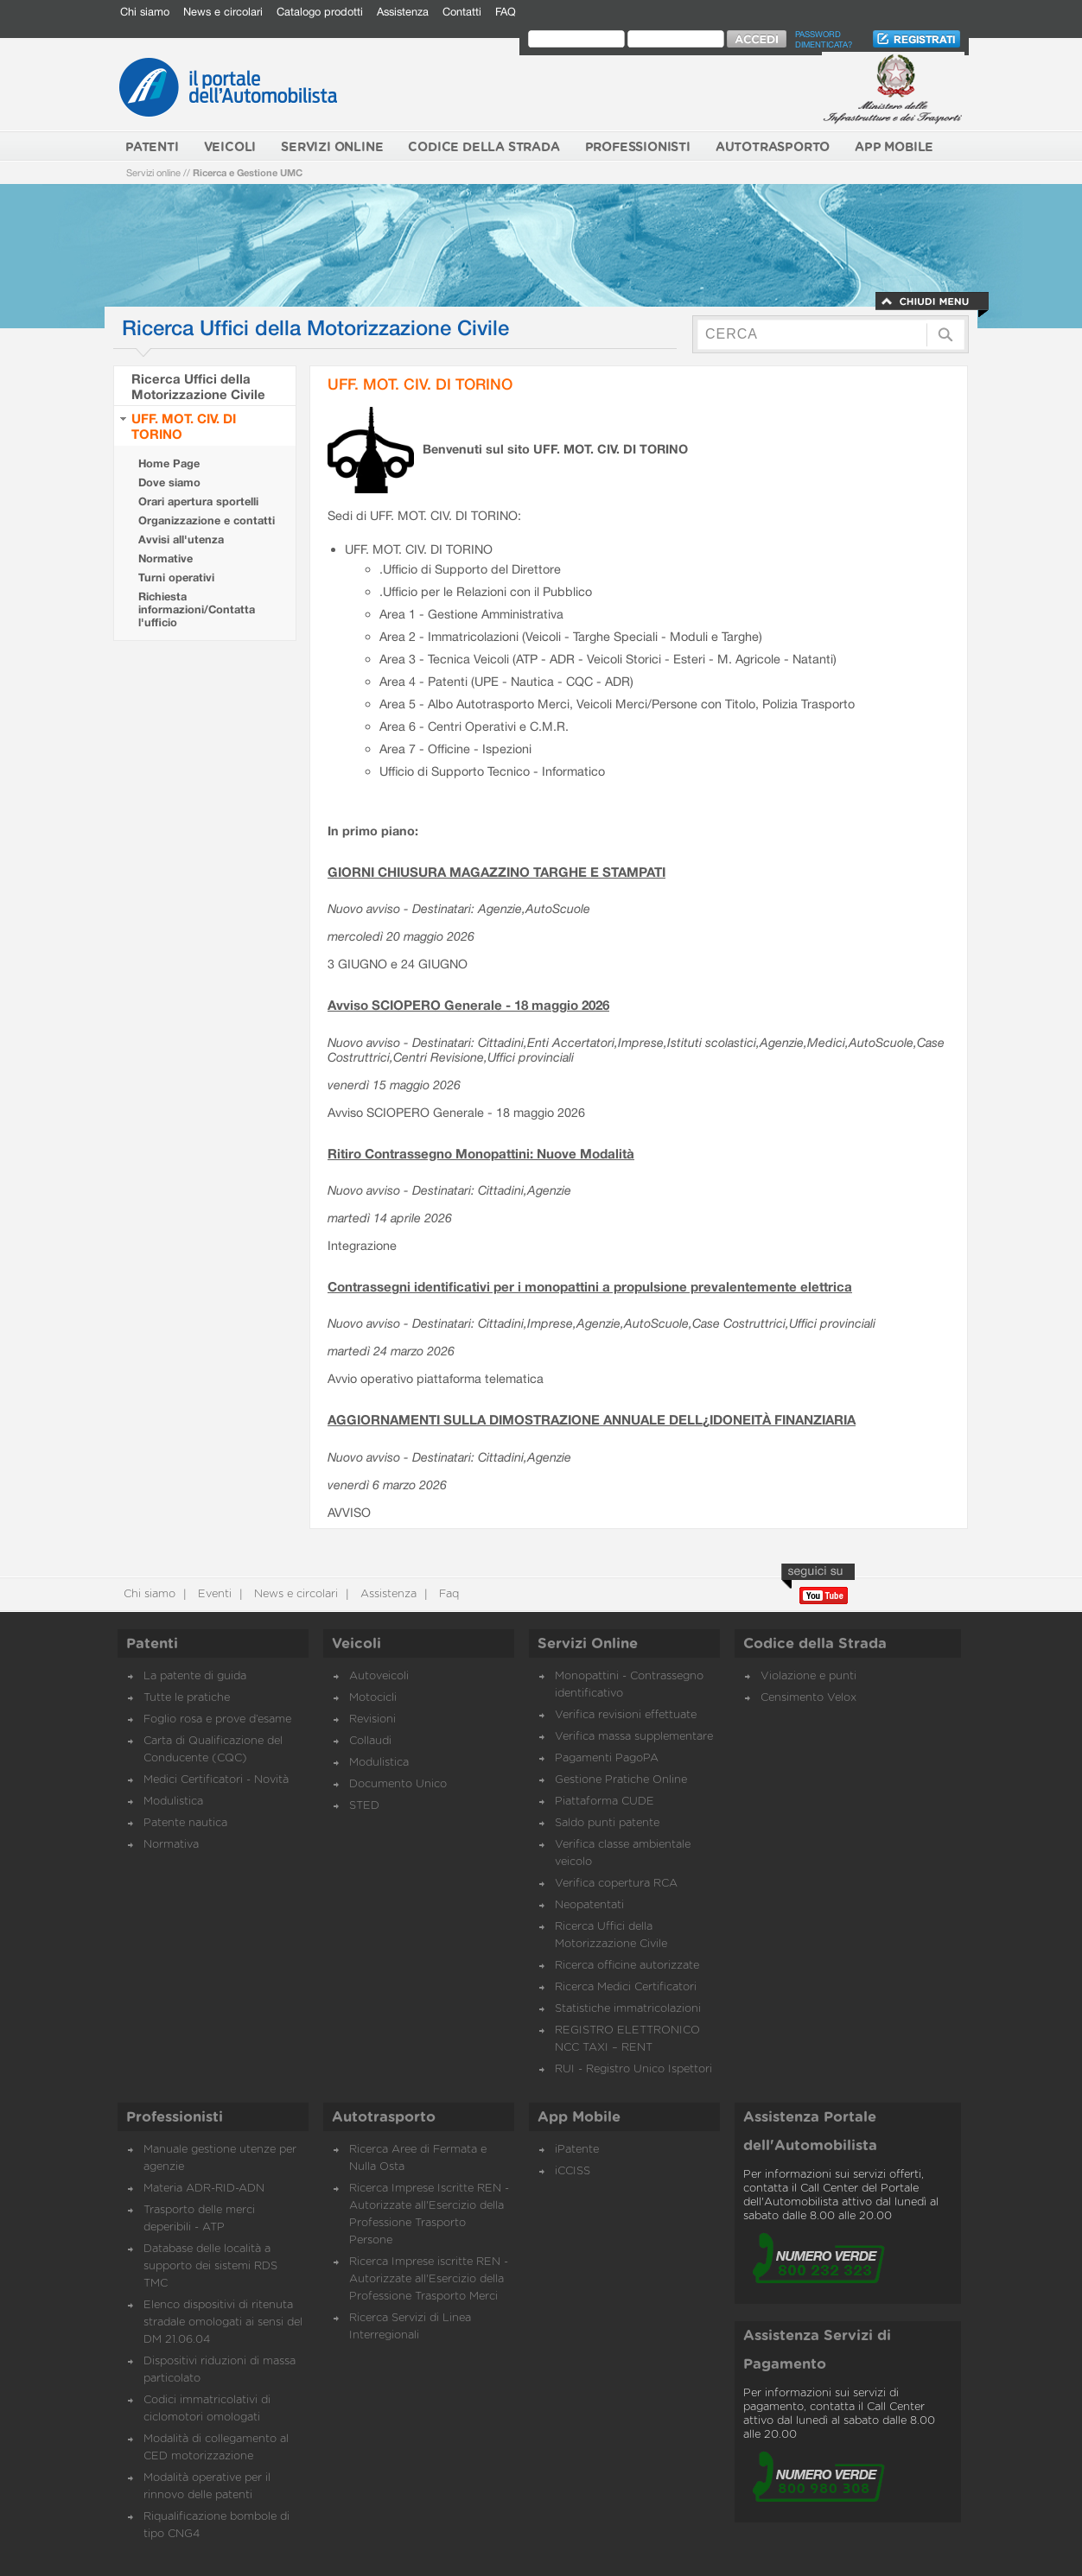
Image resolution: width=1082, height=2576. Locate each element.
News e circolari (223, 11)
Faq (447, 1594)
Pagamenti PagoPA (607, 1758)
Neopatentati (589, 1905)
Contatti (461, 11)
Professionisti (174, 2117)
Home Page (169, 463)
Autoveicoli (379, 1676)
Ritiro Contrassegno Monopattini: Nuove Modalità (481, 1153)
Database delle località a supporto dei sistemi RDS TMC (210, 2266)
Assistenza (403, 11)
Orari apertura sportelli (198, 501)
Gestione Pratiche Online (621, 1780)
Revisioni (372, 1719)
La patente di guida (194, 1676)
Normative (165, 558)
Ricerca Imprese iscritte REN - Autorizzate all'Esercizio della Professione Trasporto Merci (428, 2279)
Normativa (171, 1844)
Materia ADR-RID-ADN (203, 2188)
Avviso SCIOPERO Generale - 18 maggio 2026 (468, 1004)
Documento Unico (398, 1784)
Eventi (213, 1594)
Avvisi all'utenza (181, 539)
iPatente (577, 2149)
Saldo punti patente (607, 1823)
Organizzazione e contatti (206, 520)
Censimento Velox (808, 1698)
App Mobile (579, 2117)
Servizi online (153, 172)
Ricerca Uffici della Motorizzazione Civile (198, 386)
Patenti (152, 1644)
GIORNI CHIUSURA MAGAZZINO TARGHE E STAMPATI (496, 871)
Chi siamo (144, 11)
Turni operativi (176, 577)
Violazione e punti (808, 1676)
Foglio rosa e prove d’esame (217, 1719)
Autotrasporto (384, 2117)
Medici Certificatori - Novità (216, 1780)
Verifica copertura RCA (616, 1883)
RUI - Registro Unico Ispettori (633, 2069)
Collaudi (370, 1741)
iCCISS (572, 2171)
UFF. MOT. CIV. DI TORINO (420, 384)
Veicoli (356, 1644)
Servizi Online (588, 1644)
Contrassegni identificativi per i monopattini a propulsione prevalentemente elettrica (590, 1286)
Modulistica (173, 1801)
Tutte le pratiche (186, 1698)
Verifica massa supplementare (634, 1736)
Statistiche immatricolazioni (628, 2008)
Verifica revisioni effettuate (626, 1715)
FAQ (505, 11)
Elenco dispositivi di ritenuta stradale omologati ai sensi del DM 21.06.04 (222, 2322)
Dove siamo (169, 482)
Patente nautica (185, 1823)
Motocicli (373, 1698)
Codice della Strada (815, 1644)
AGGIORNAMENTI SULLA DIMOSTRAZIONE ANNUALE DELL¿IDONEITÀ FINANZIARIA (592, 1419)
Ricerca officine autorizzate (627, 1965)
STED (364, 1805)
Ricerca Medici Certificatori (626, 1987)
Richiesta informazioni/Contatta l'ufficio (196, 609)
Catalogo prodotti (320, 11)
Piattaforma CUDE (604, 1801)
